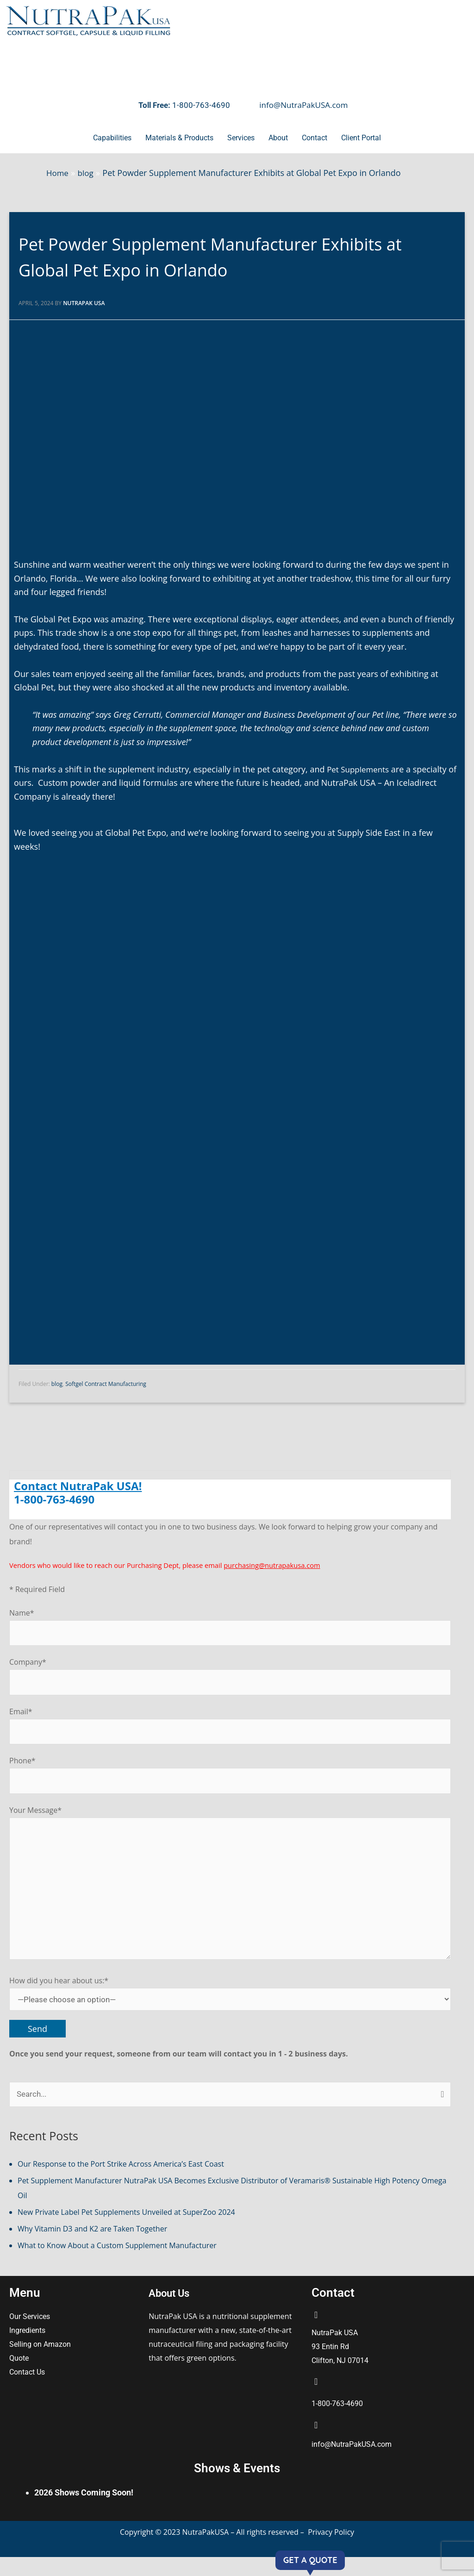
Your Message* (230, 1897)
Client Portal (361, 137)
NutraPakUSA (206, 2551)
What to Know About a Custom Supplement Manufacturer (117, 2264)
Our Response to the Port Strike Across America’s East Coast (121, 2182)
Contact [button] (314, 137)
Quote (19, 2377)
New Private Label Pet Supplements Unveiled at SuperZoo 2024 (126, 2230)
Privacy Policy (331, 2551)
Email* (230, 1731)
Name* (230, 1629)
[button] (112, 138)
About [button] (278, 137)
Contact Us (27, 2391)
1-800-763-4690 (201, 105)
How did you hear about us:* (230, 2010)
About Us (173, 2311)
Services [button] (241, 137)
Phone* (230, 1782)
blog (56, 1386)
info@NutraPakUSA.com (303, 105)
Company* (230, 1680)
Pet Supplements (360, 771)
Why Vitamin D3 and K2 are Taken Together (92, 2247)
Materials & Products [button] (179, 137)
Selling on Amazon (40, 2363)
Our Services (30, 2335)
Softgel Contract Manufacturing (105, 1386)
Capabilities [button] (112, 137)
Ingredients (28, 2349)
